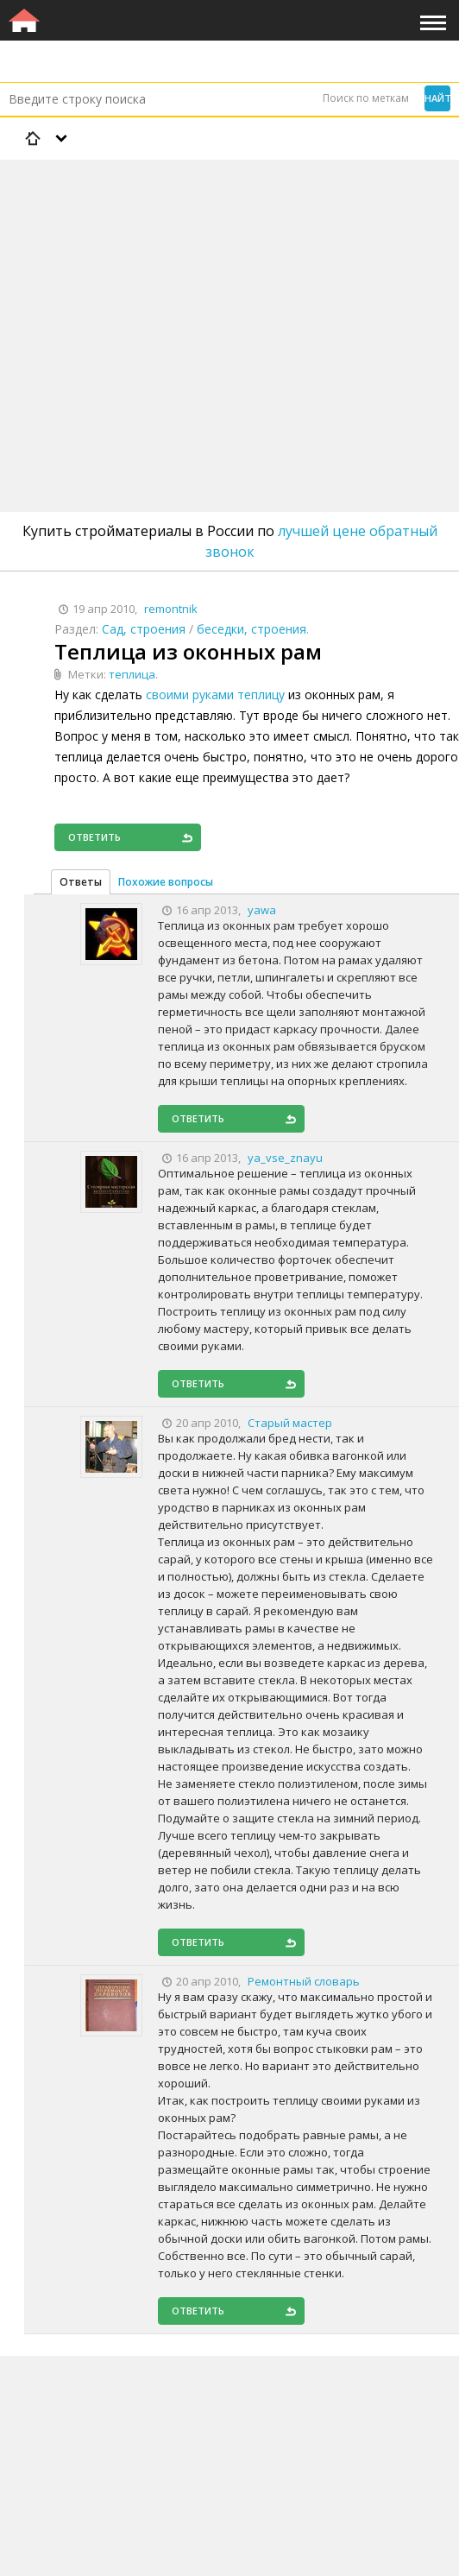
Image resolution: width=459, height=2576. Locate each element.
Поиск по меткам (366, 98)
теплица (132, 674)
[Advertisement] (229, 291)
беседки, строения (251, 629)
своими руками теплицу (215, 694)
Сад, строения (143, 629)
